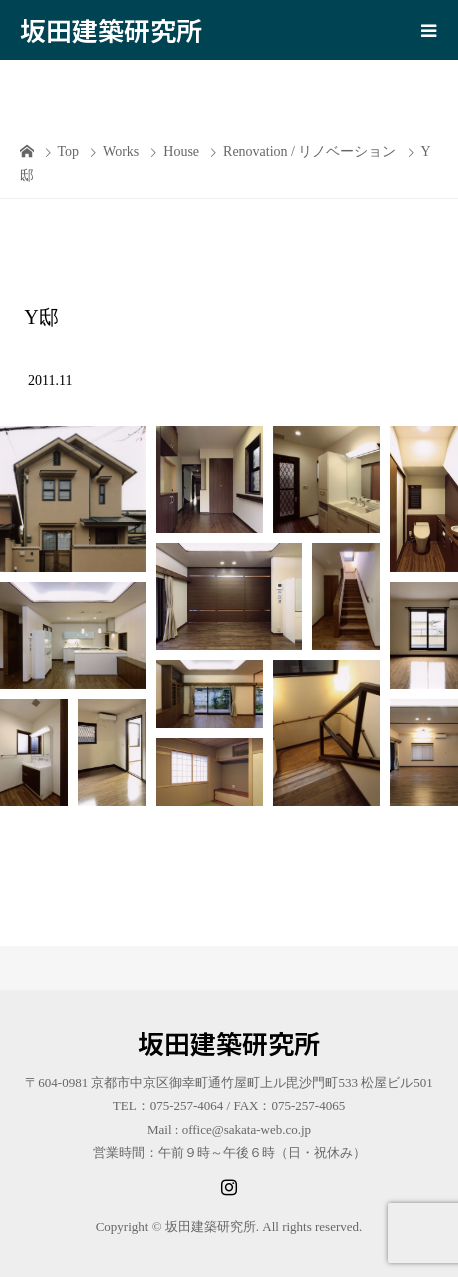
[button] (73, 499)
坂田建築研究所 (111, 29)
